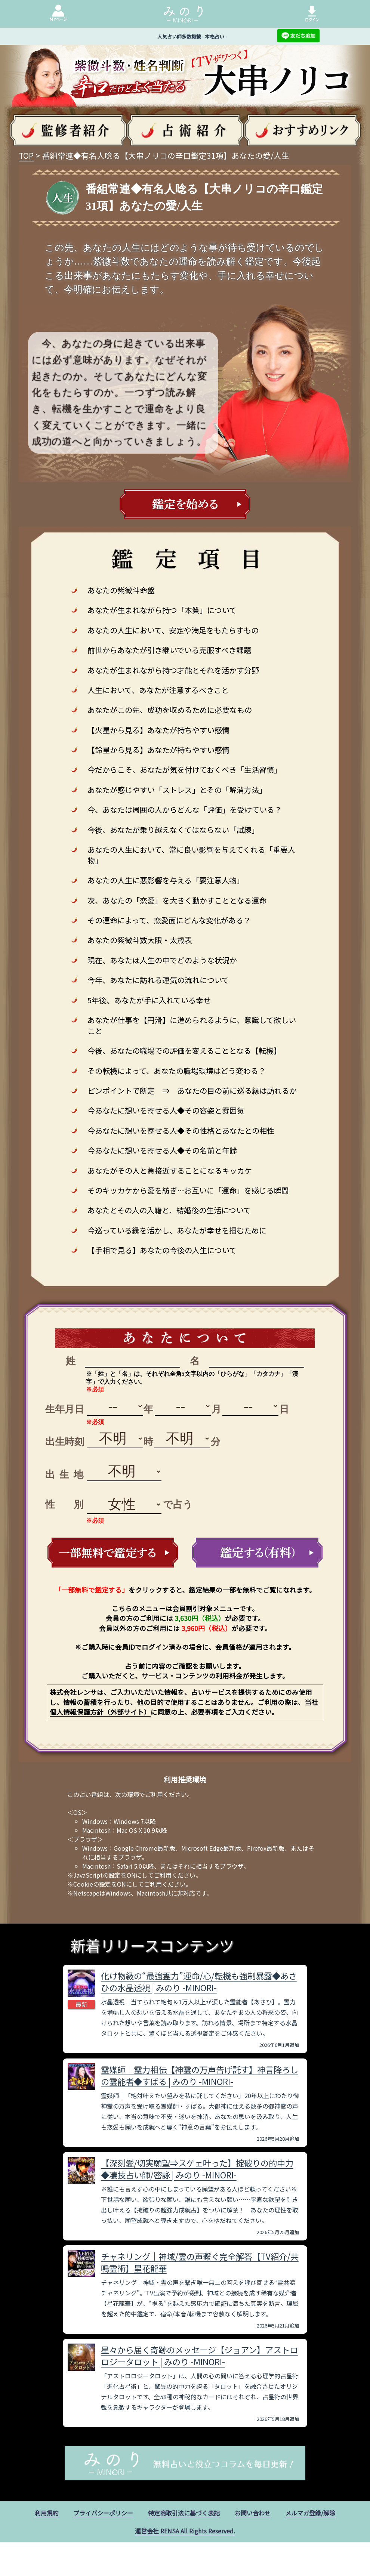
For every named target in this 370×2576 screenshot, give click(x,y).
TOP (26, 155)
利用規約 (47, 2512)
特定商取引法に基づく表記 (184, 2512)
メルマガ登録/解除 (310, 2512)
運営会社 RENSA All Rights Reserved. (185, 2530)
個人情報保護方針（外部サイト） (100, 1712)
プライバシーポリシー (103, 2512)
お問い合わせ (253, 2512)
